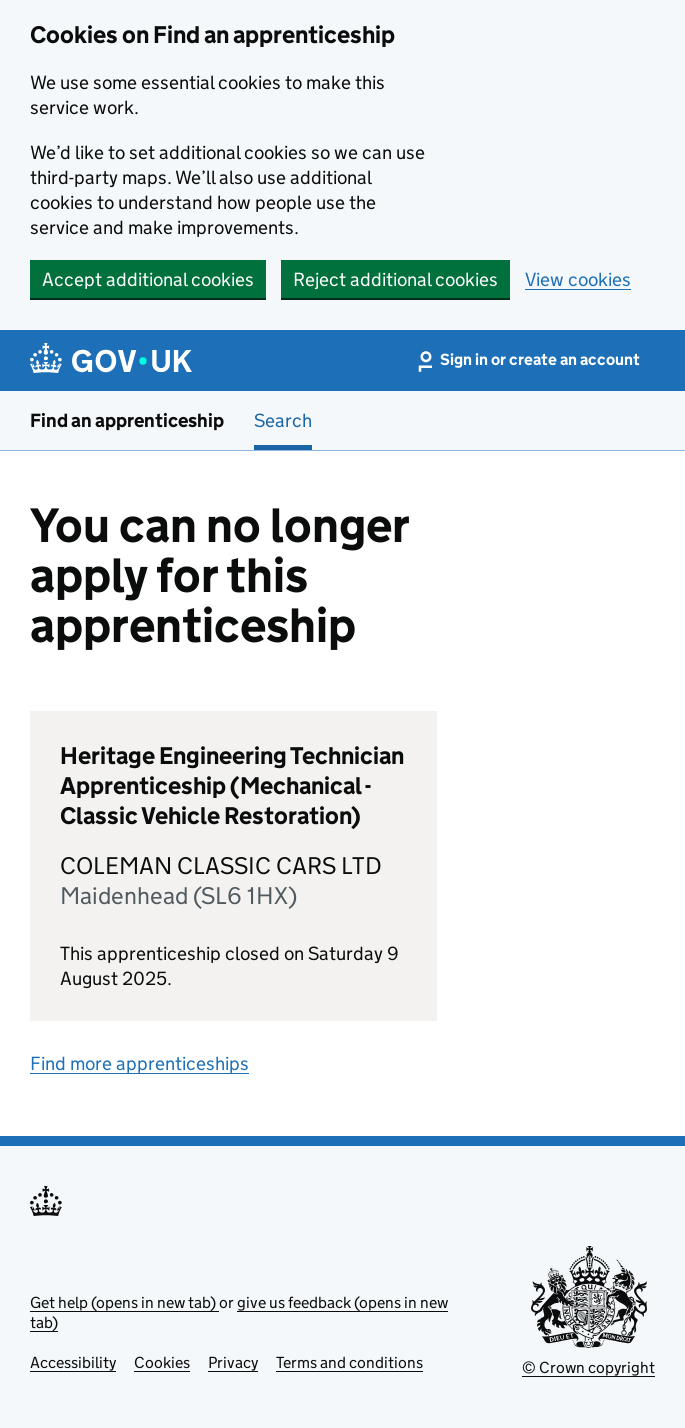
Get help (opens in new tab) (124, 1302)
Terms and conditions (349, 1362)
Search (283, 420)
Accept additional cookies (148, 279)
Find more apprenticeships (139, 1063)
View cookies (578, 279)
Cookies (162, 1362)
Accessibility (73, 1362)
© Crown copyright (588, 1367)
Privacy (233, 1362)
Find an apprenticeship (127, 420)
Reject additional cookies (395, 279)
